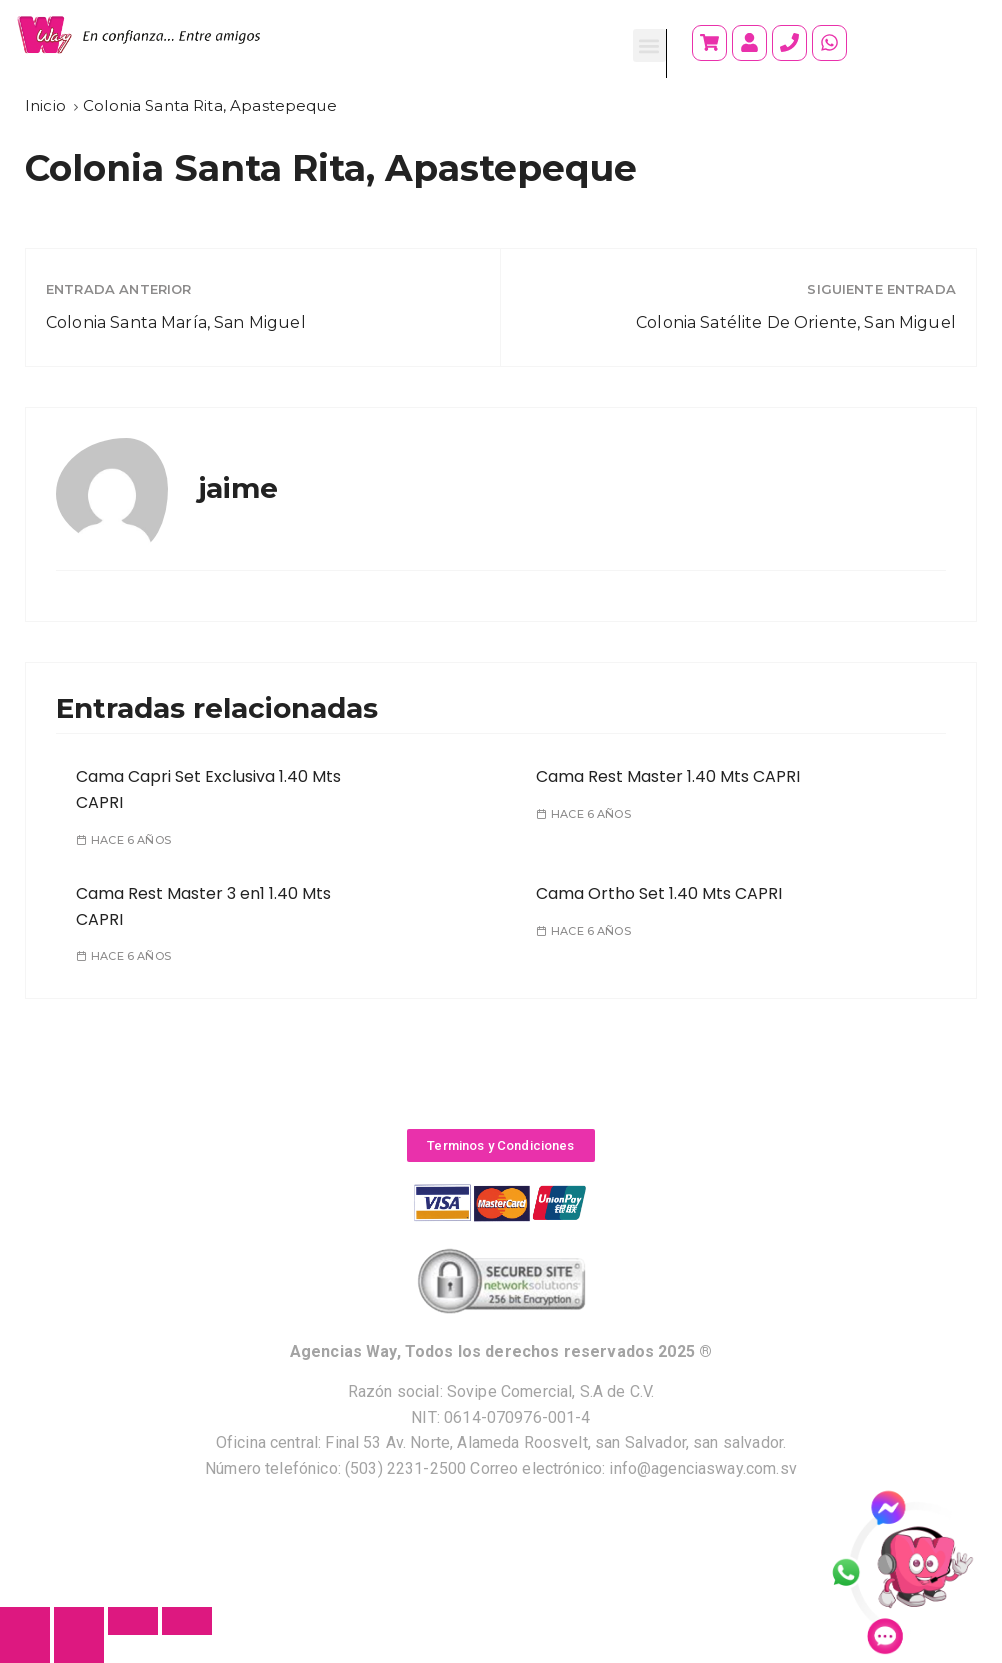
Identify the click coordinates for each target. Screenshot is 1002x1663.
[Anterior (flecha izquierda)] (25, 1649)
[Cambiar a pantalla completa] (133, 1621)
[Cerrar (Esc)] (25, 1621)
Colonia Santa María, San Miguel (176, 322)
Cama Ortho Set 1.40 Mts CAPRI (659, 893)
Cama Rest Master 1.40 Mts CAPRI (668, 776)
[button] (649, 45)
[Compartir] (79, 1621)
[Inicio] (45, 105)
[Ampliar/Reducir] (187, 1621)
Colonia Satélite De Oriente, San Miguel (796, 322)
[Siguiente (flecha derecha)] (79, 1649)
